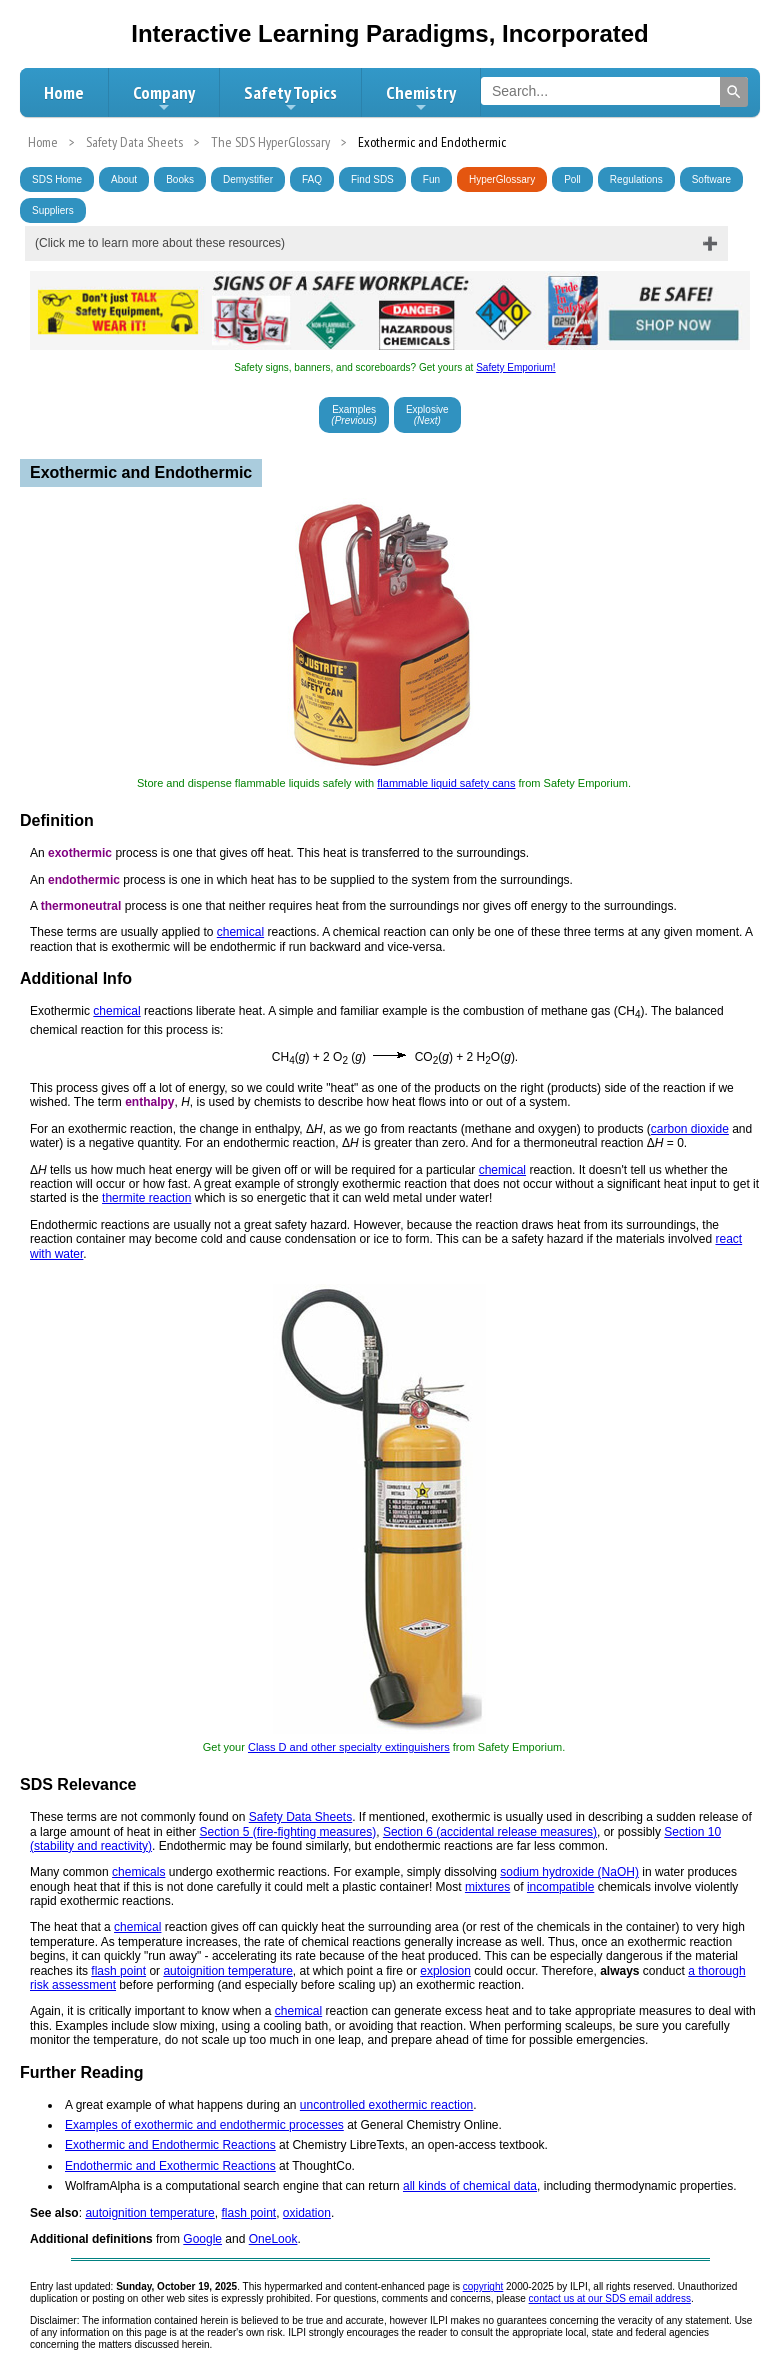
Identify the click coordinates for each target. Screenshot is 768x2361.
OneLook (273, 2239)
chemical (240, 932)
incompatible (560, 1887)
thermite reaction (146, 1198)
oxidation (307, 2213)
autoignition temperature (227, 1971)
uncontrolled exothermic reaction (386, 2105)
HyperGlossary (502, 179)
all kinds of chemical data (470, 2186)
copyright (483, 2286)
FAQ (312, 179)
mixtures (487, 1887)
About (124, 179)
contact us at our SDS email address (610, 2298)
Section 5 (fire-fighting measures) (287, 1832)
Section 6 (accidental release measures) (490, 1832)
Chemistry (421, 98)
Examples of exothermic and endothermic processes (204, 2125)
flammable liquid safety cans (446, 783)
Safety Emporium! (515, 367)
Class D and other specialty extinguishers (349, 1747)
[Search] (734, 92)
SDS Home (57, 179)
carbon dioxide (690, 1129)
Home (64, 92)
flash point (118, 1971)
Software (711, 179)
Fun (431, 179)
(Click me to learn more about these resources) (160, 243)
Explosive (427, 415)
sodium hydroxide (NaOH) (569, 1872)
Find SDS (372, 179)
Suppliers (53, 210)
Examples (354, 415)
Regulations (636, 179)
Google (202, 2239)
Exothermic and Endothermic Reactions (170, 2145)
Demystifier (248, 179)
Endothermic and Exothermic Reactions (170, 2166)
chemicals (138, 1872)
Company (164, 98)
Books (180, 179)
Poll (572, 179)
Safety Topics (290, 98)
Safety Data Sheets (300, 1817)
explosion (445, 1971)
